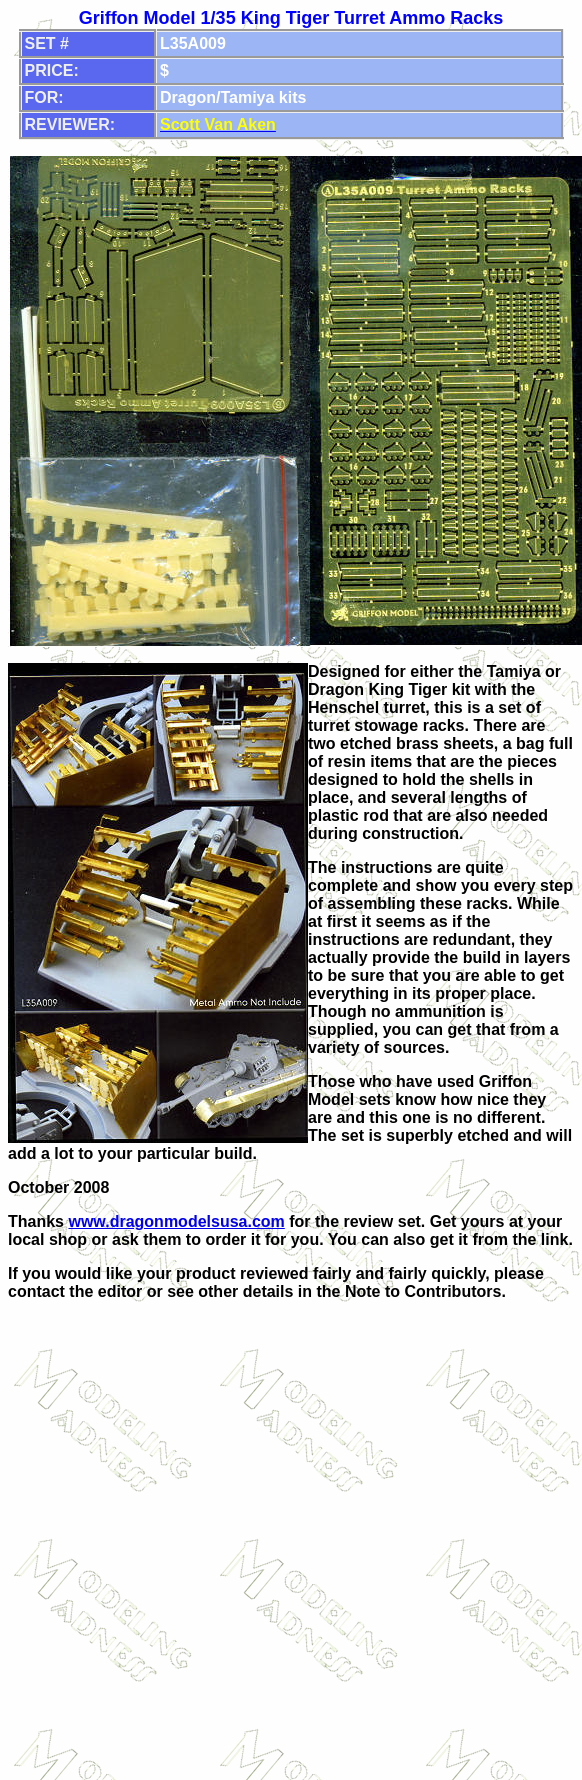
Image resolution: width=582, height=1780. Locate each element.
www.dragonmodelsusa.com (176, 1221)
